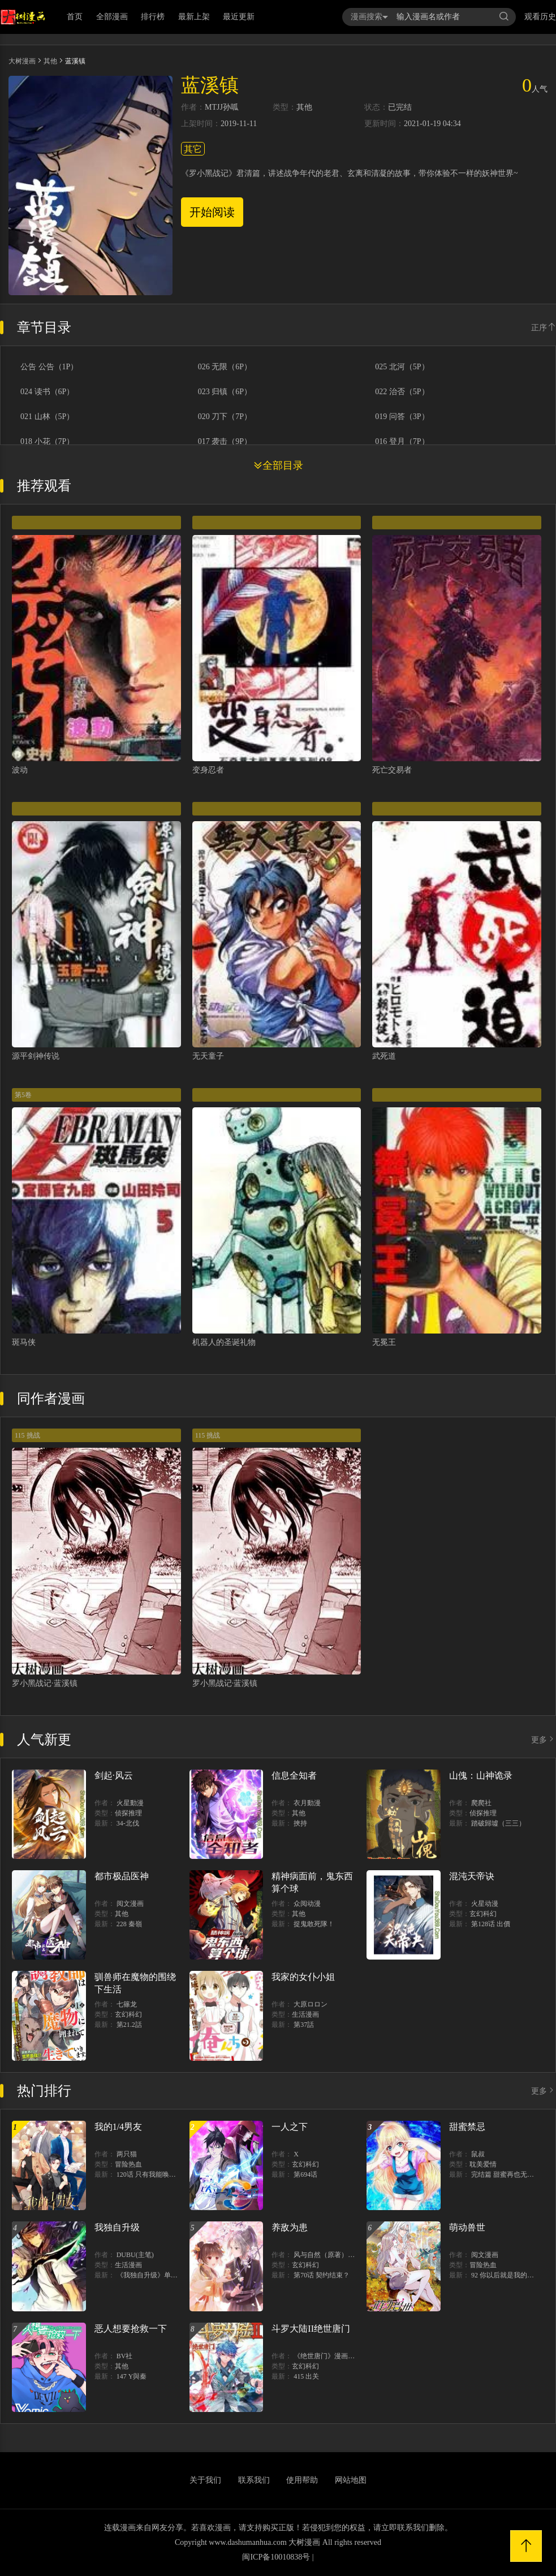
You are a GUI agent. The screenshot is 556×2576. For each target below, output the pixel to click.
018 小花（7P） (47, 442)
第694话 (305, 2174)
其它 (193, 149)
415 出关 (306, 2376)
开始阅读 (212, 212)
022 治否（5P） (402, 392)
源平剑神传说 (35, 1056)
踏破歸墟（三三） (498, 1823)
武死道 (384, 1056)
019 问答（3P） (402, 417)
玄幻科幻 (483, 1914)
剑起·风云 (113, 1775)
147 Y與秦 (132, 2376)
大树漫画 (22, 61)
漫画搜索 (369, 16)
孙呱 (231, 107)
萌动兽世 (467, 2227)
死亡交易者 (392, 770)
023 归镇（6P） (225, 392)
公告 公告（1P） (49, 367)
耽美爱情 (483, 2164)
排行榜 (153, 16)
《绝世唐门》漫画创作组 (331, 2356)
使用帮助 (302, 2480)
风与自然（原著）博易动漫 (334, 2255)
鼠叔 (478, 2154)
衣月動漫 (307, 1803)
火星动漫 (484, 1904)
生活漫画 (305, 2014)
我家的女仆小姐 (303, 1977)
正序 (543, 327)
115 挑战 (27, 1435)
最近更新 (239, 16)
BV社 (125, 2356)
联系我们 (254, 2480)
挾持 (300, 1823)
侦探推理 (128, 1813)
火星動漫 (130, 1803)
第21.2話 (129, 2025)
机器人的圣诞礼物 (224, 1342)
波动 (20, 770)
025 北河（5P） (402, 367)
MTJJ (214, 107)
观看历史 (540, 16)
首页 (75, 16)
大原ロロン (310, 2004)
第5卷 (23, 1095)
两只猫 (127, 2154)
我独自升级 (117, 2227)
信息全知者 (294, 1775)
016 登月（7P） (402, 442)
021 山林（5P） (47, 417)
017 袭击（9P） (225, 442)
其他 (50, 61)
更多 (543, 1740)
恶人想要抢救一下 (130, 2328)
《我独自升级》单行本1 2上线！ (165, 2275)
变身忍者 (208, 770)
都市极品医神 (121, 1876)
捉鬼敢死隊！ (314, 1924)
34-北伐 (128, 1823)
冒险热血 (128, 2164)
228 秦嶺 (129, 1924)
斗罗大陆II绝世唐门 (310, 2328)
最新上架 (194, 16)
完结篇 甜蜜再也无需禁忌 (509, 2174)
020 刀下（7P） (225, 417)
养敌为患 (289, 2227)
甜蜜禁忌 (467, 2126)
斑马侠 (24, 1342)
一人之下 (289, 2126)
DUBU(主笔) (135, 2255)
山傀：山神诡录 (480, 1775)
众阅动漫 (307, 1904)
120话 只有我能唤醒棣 (150, 2174)
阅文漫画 (130, 1904)
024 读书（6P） (47, 392)
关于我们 (205, 2480)
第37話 (304, 2025)
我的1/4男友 (118, 2126)
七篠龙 (127, 2004)
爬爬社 (481, 1803)
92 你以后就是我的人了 (506, 2275)
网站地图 (351, 2480)
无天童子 (208, 1056)
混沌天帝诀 (471, 1876)
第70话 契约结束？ (322, 2275)
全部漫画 (112, 16)
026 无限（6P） (225, 367)
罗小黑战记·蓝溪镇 (44, 1683)
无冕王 (384, 1342)
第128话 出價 (490, 1924)
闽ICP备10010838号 (276, 2557)
